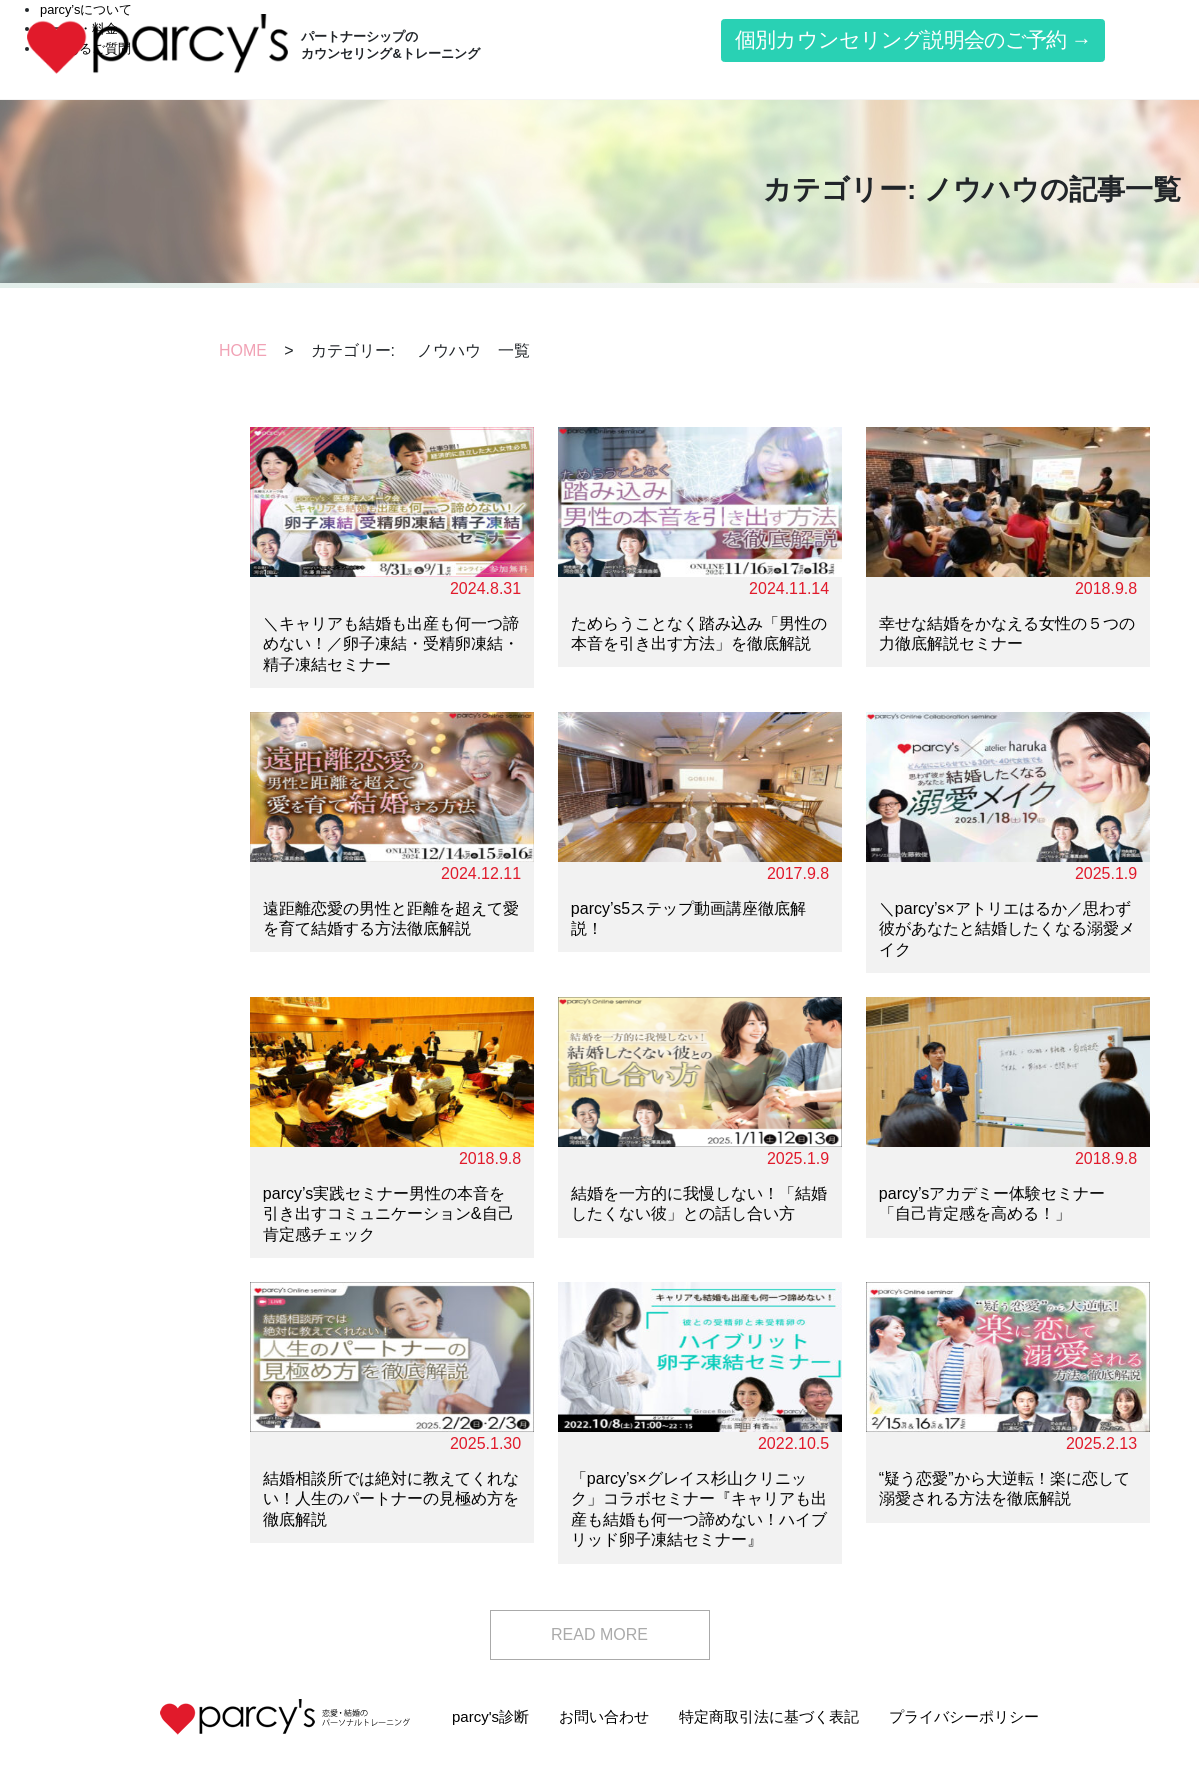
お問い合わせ (604, 1716)
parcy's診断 (490, 1716)
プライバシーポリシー (964, 1716)
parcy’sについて (86, 9)
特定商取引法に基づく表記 (769, 1716)
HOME (243, 350)
